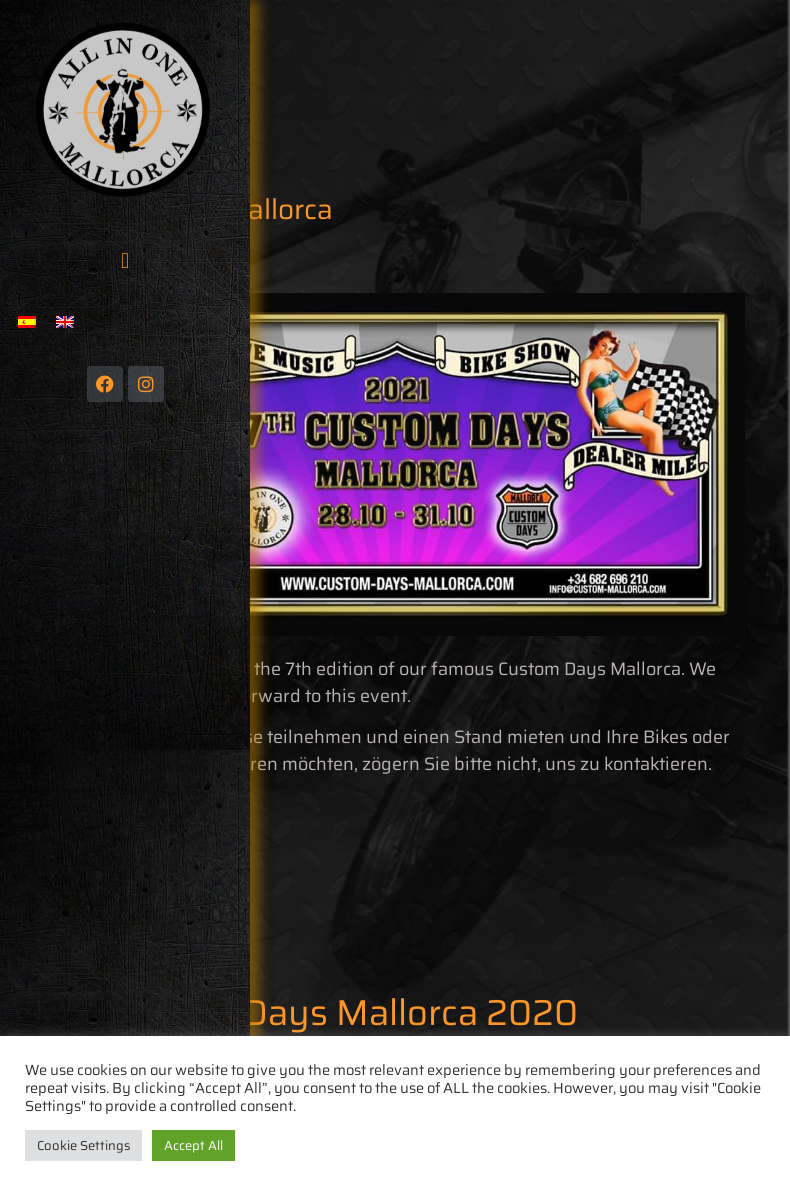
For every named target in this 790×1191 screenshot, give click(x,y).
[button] (124, 260)
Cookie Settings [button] (83, 1145)
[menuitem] (27, 321)
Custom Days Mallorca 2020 (343, 1012)
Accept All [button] (193, 1145)
